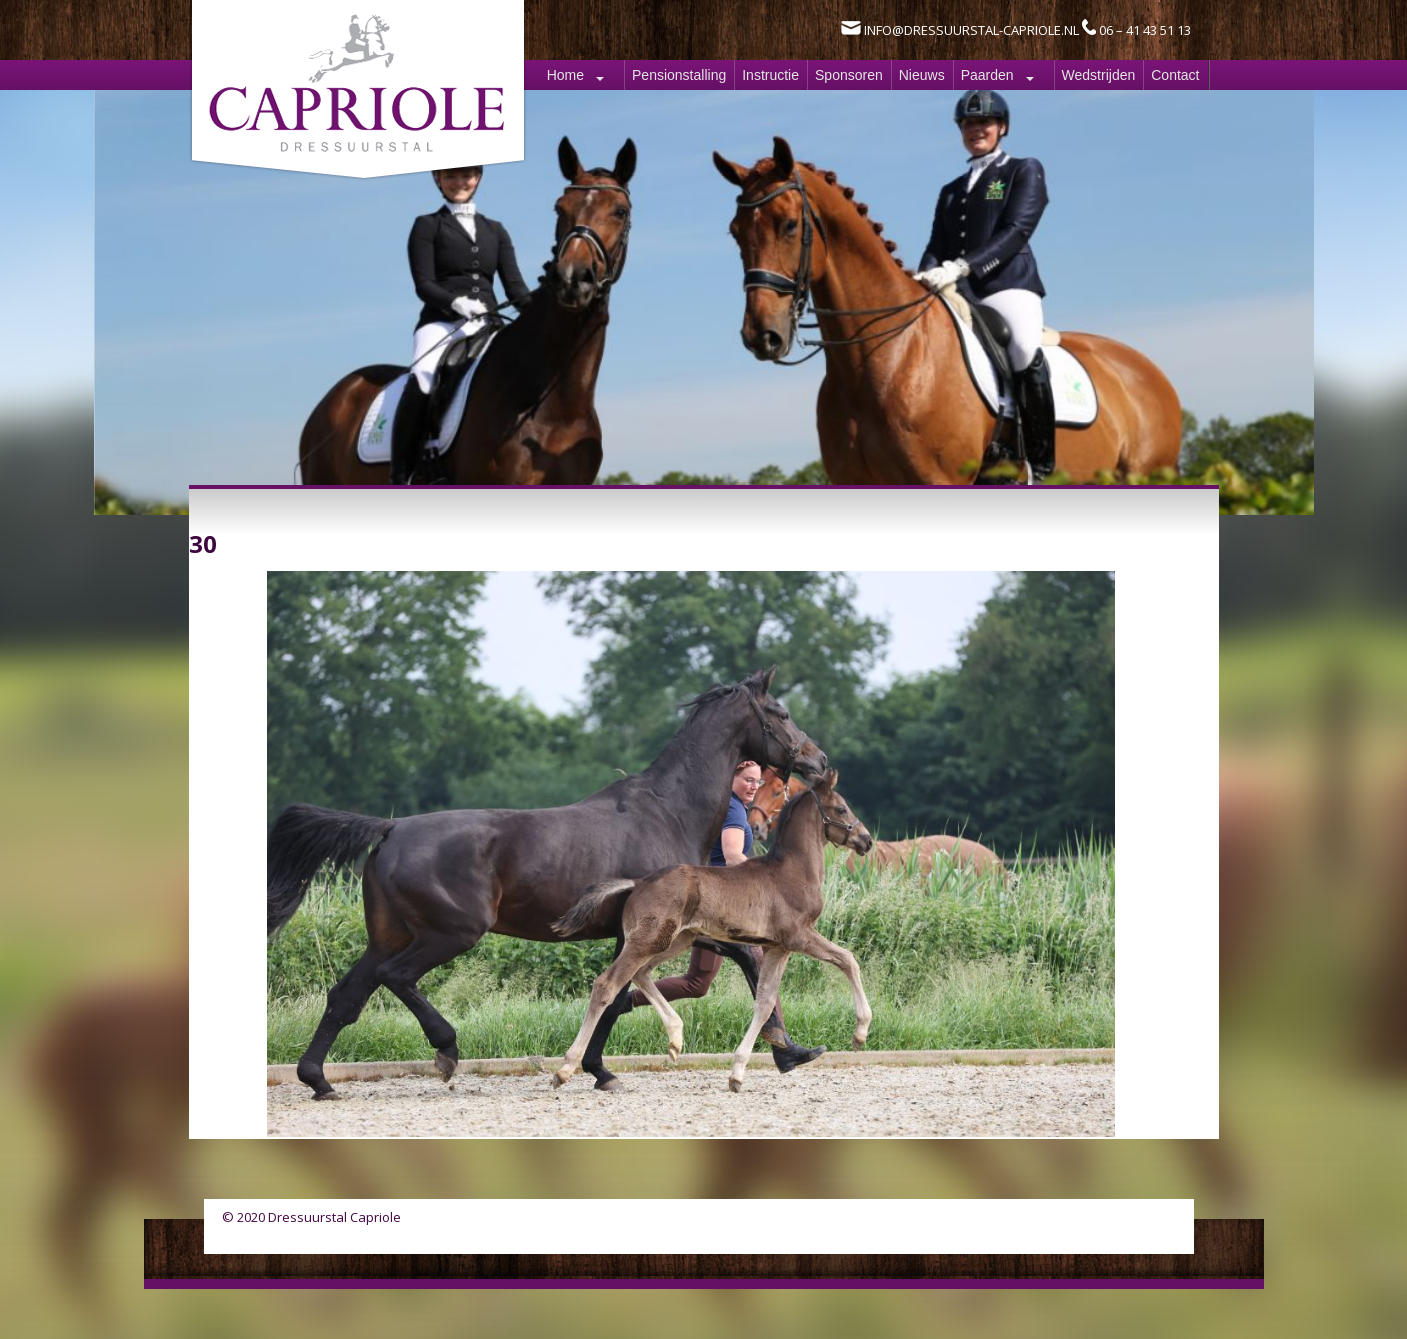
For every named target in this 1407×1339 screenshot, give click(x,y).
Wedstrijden (1099, 75)
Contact (1175, 75)
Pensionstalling (679, 75)
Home (565, 75)
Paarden (987, 75)
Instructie (770, 75)
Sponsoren (849, 75)
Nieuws (922, 75)
